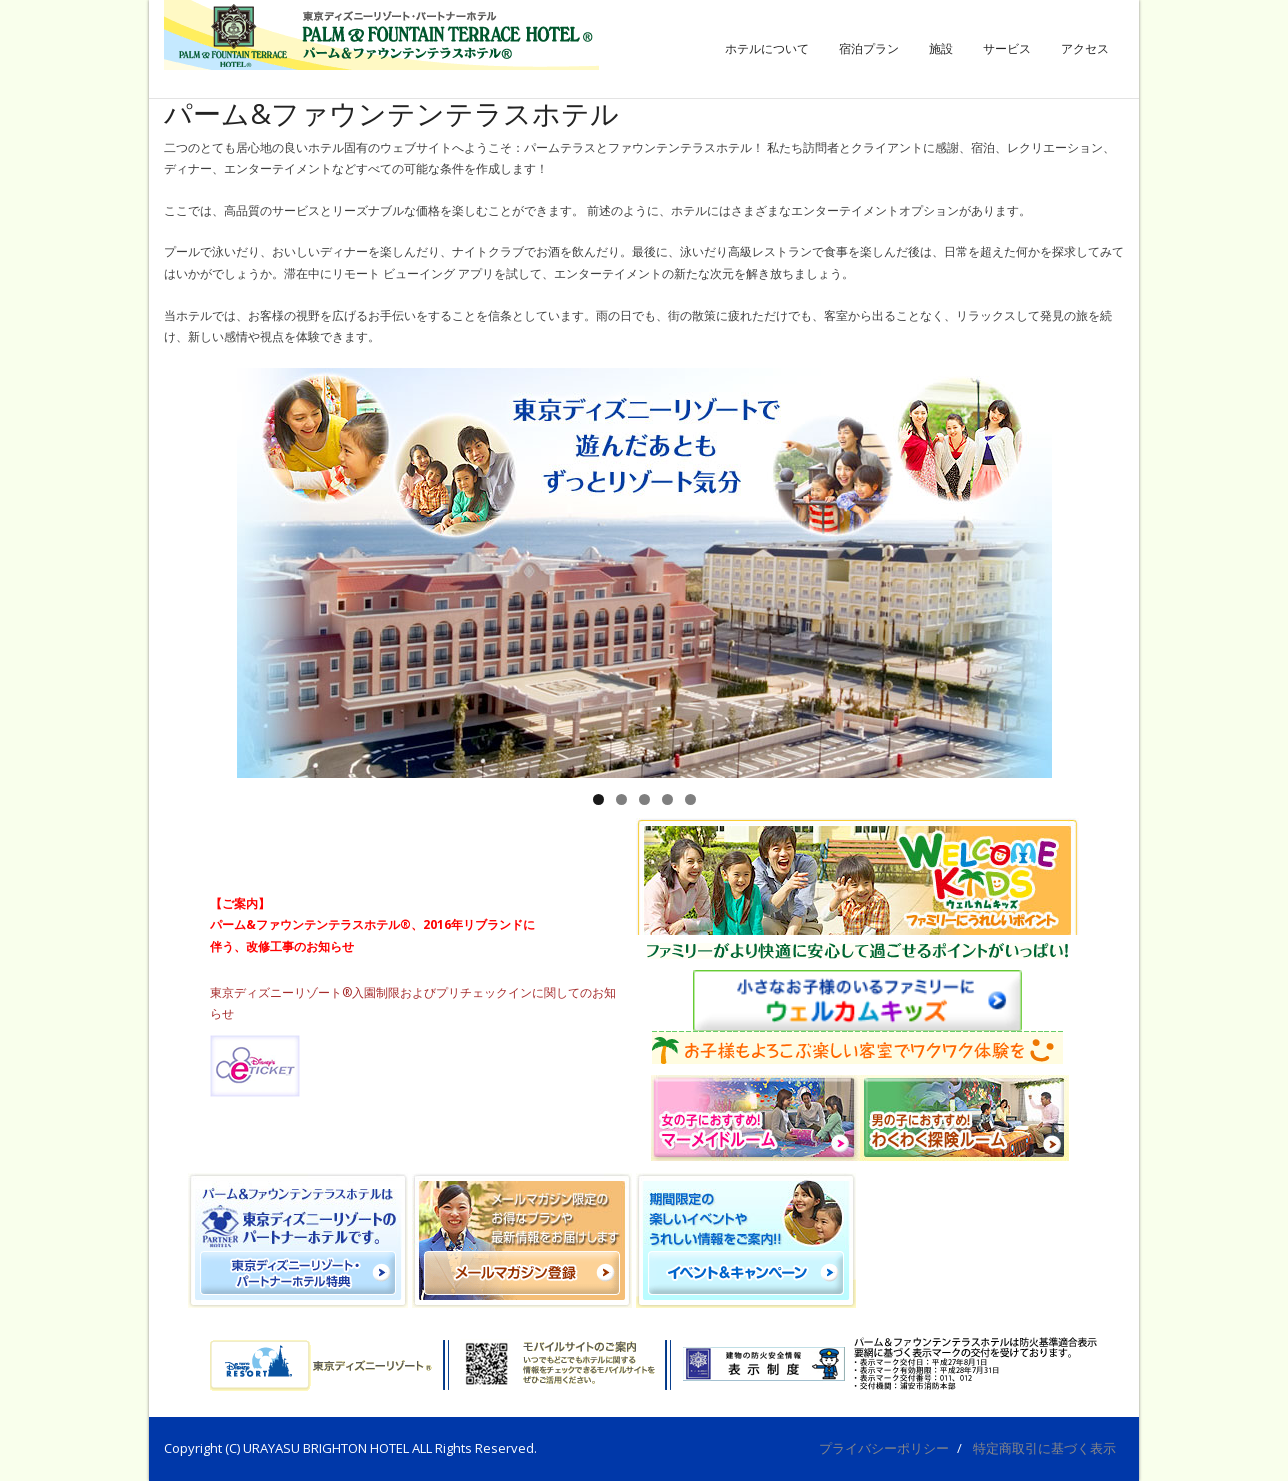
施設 (941, 48)
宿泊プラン (869, 48)
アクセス (1085, 48)
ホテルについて (767, 48)
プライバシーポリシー (884, 1448)
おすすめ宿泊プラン (264, 837)
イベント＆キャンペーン (411, 837)
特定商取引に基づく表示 (1044, 1448)
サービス (1007, 48)
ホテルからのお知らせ (558, 837)
